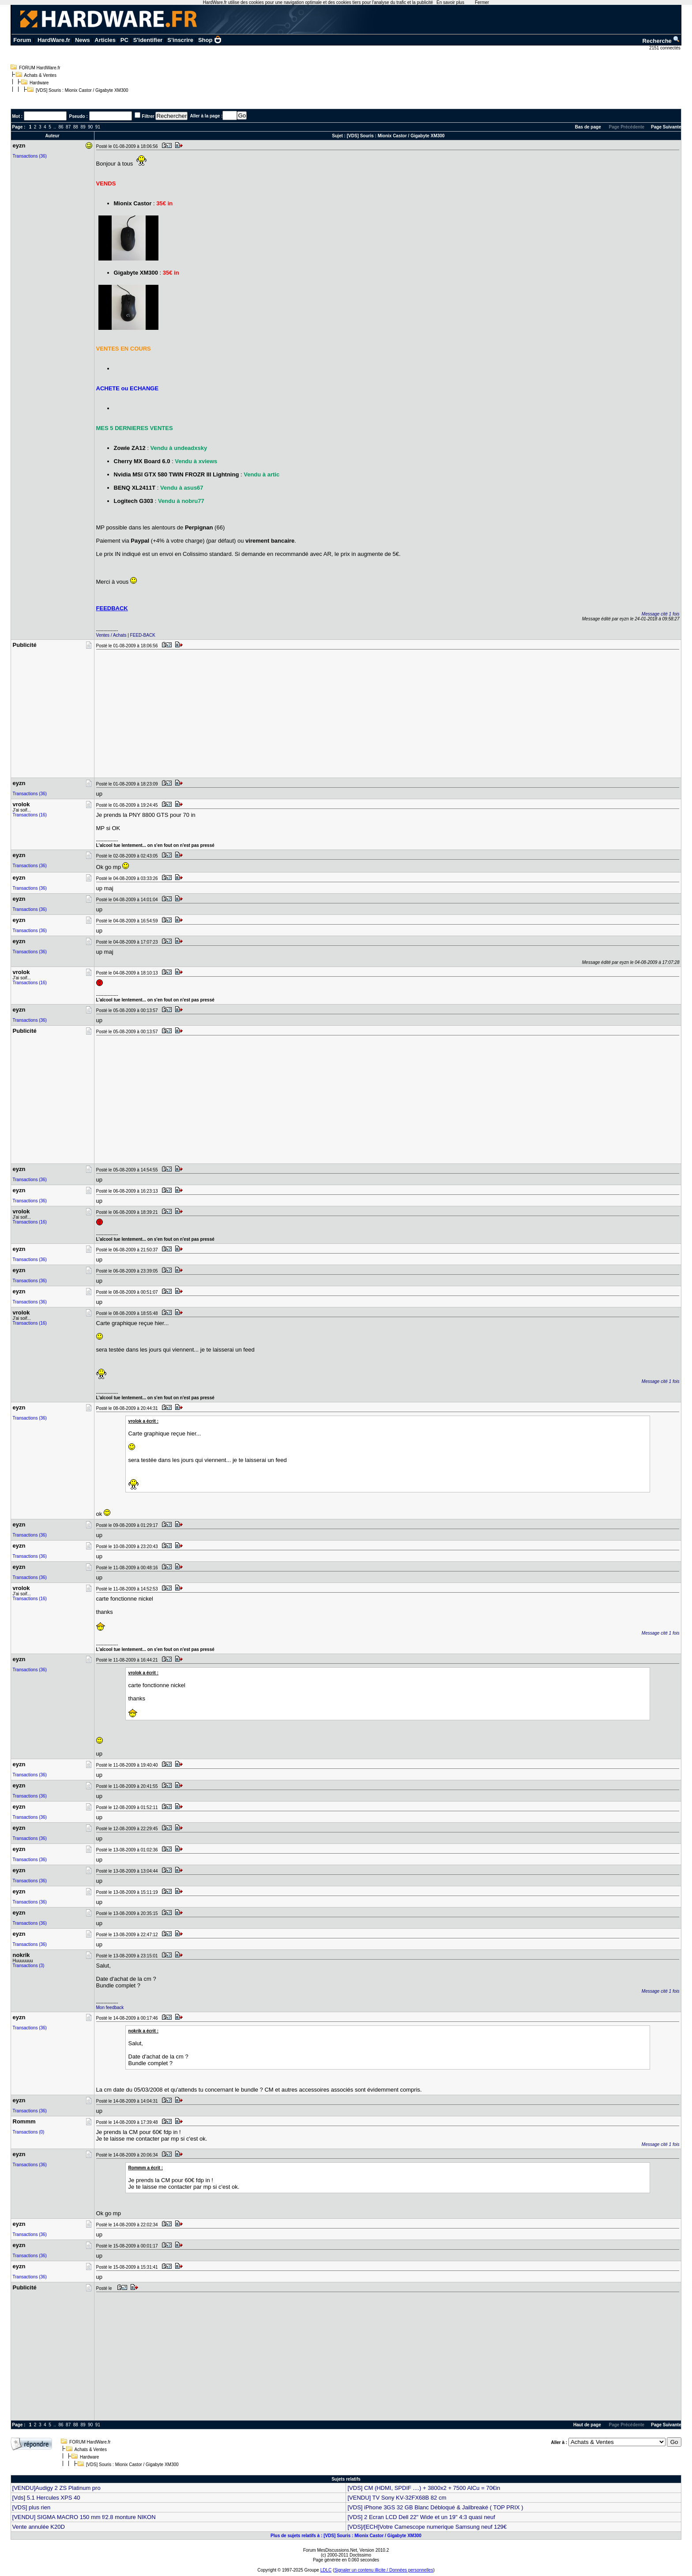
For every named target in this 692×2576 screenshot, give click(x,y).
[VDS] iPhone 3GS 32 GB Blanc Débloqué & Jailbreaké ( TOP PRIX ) (435, 2507)
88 (75, 127)
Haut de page (587, 2424)
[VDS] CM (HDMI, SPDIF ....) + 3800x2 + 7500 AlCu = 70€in (423, 2488)
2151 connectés (665, 47)
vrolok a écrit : (143, 1421)
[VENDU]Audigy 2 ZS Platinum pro (56, 2488)
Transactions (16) (30, 814)
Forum (22, 40)
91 (97, 127)
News (82, 40)
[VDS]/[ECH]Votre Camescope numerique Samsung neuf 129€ (427, 2526)
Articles (105, 40)
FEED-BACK (142, 635)
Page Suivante (666, 127)
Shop (210, 40)
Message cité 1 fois (661, 614)
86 (60, 127)
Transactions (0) (29, 2132)
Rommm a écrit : (145, 2167)
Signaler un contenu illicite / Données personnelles (383, 2570)
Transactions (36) (30, 156)
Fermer (482, 2)
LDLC (326, 2570)
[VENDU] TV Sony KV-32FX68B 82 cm (396, 2497)
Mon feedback (110, 2007)
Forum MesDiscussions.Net (330, 2550)
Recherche (661, 41)
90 (90, 127)
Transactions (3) (29, 1965)
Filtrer (148, 116)
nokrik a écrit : (143, 2030)
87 (68, 127)
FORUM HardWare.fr (39, 67)
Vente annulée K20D (38, 2526)
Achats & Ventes (40, 75)
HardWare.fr (54, 40)
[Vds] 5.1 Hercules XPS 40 (46, 2497)
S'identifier (148, 40)
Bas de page (588, 127)
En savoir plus (450, 2)
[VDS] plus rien (31, 2507)
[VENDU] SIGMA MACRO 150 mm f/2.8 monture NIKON (84, 2517)
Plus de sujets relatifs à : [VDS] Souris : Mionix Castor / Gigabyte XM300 (346, 2535)
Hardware (39, 82)
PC (124, 40)
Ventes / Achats (111, 635)
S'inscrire (180, 40)
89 (82, 127)
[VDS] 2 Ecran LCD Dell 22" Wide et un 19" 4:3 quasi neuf (421, 2517)
